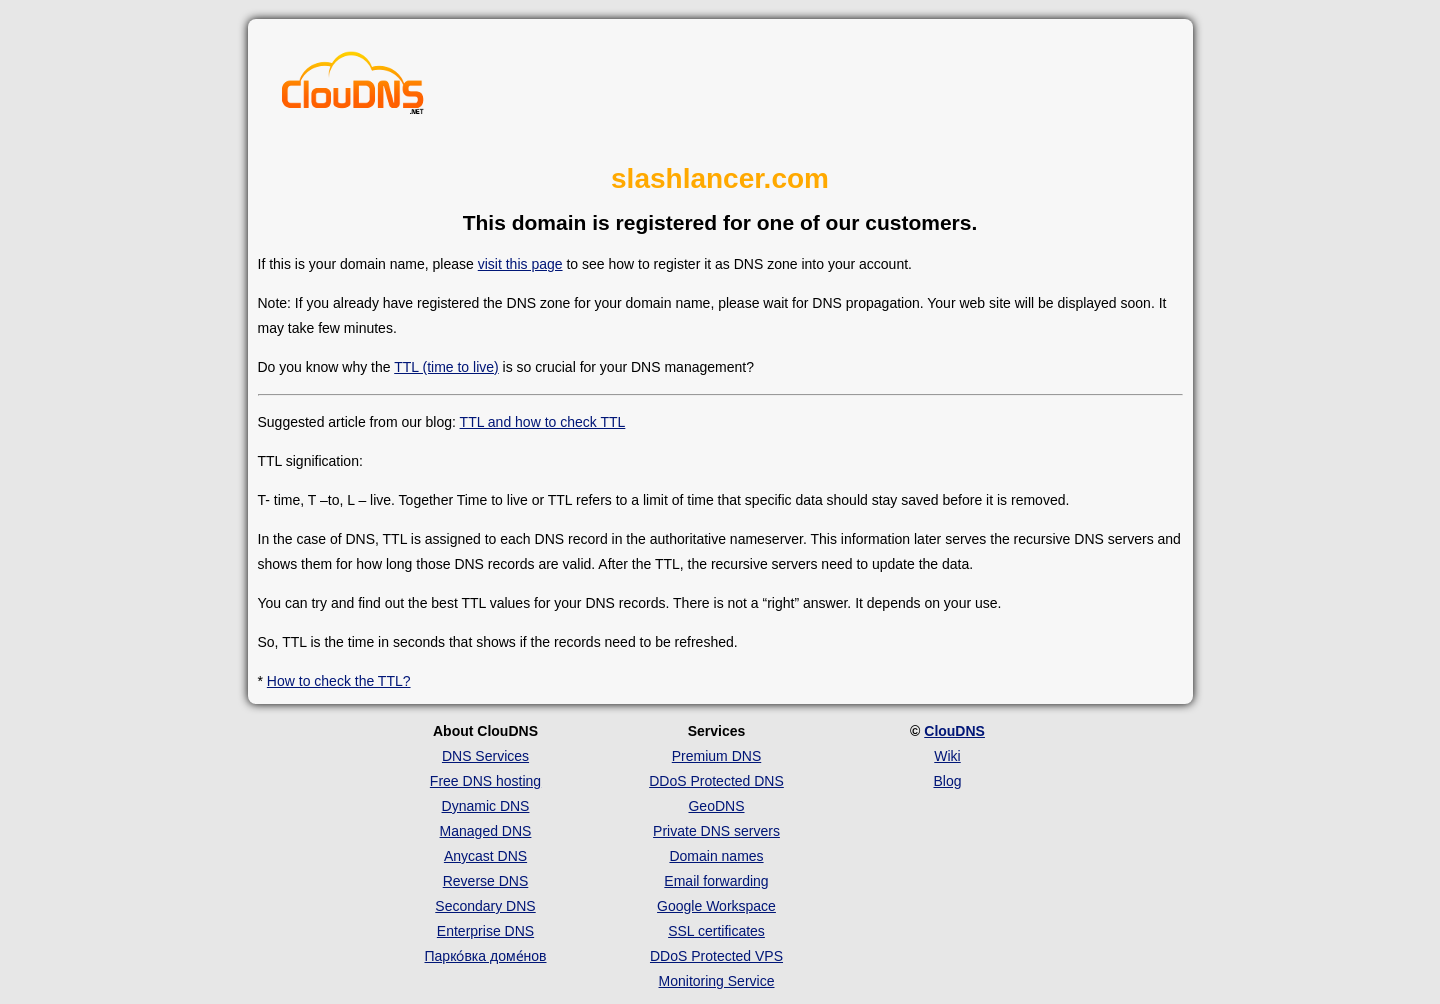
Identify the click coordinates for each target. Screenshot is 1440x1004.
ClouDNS (954, 731)
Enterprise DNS (485, 931)
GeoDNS (716, 806)
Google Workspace (716, 906)
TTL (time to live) (446, 367)
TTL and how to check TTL (543, 422)
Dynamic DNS (486, 806)
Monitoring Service (717, 981)
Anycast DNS (485, 856)
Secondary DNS (485, 906)
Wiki (947, 756)
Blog (947, 781)
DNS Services (485, 756)
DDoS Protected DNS (716, 781)
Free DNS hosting (485, 781)
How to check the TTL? (339, 681)
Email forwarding (716, 881)
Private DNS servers (716, 831)
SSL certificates (716, 931)
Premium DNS (716, 756)
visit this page (520, 264)
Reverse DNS (486, 881)
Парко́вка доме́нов (486, 956)
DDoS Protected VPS (716, 956)
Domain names (716, 856)
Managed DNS (486, 831)
